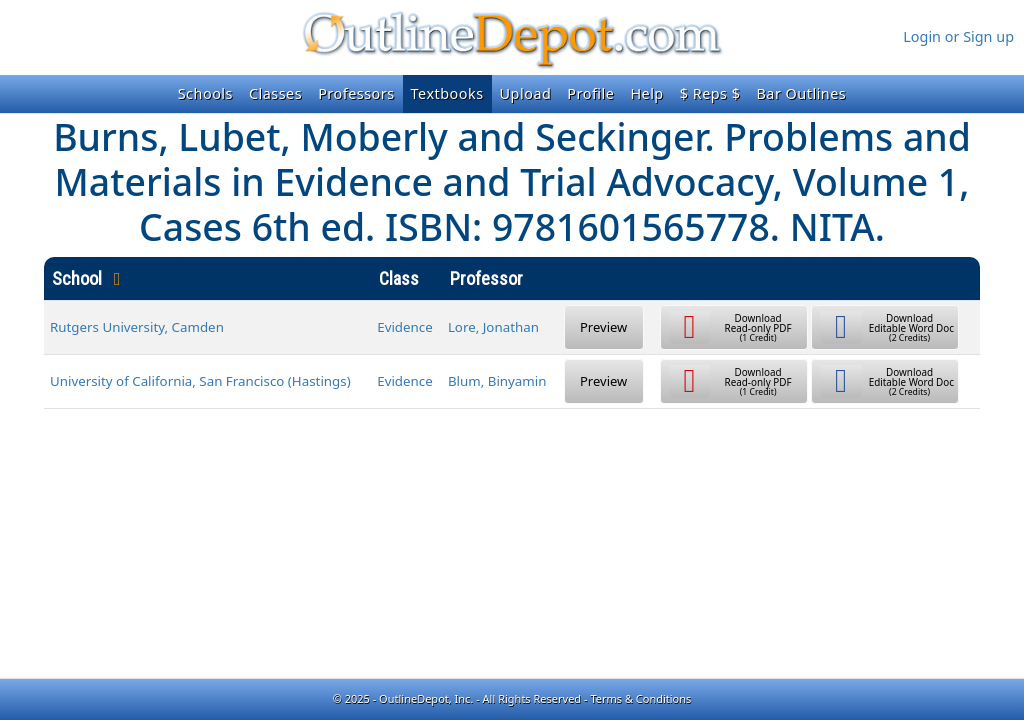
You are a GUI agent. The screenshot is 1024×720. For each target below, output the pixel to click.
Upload (526, 93)
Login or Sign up (958, 36)
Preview (603, 327)
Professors (356, 93)
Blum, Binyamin (497, 381)
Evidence (405, 327)
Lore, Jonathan (493, 327)
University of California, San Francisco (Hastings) (200, 381)
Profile (590, 93)
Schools (205, 93)
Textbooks (447, 93)
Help (646, 93)
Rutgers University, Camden (137, 327)
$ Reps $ (710, 93)
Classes (275, 93)
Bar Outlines (801, 93)
